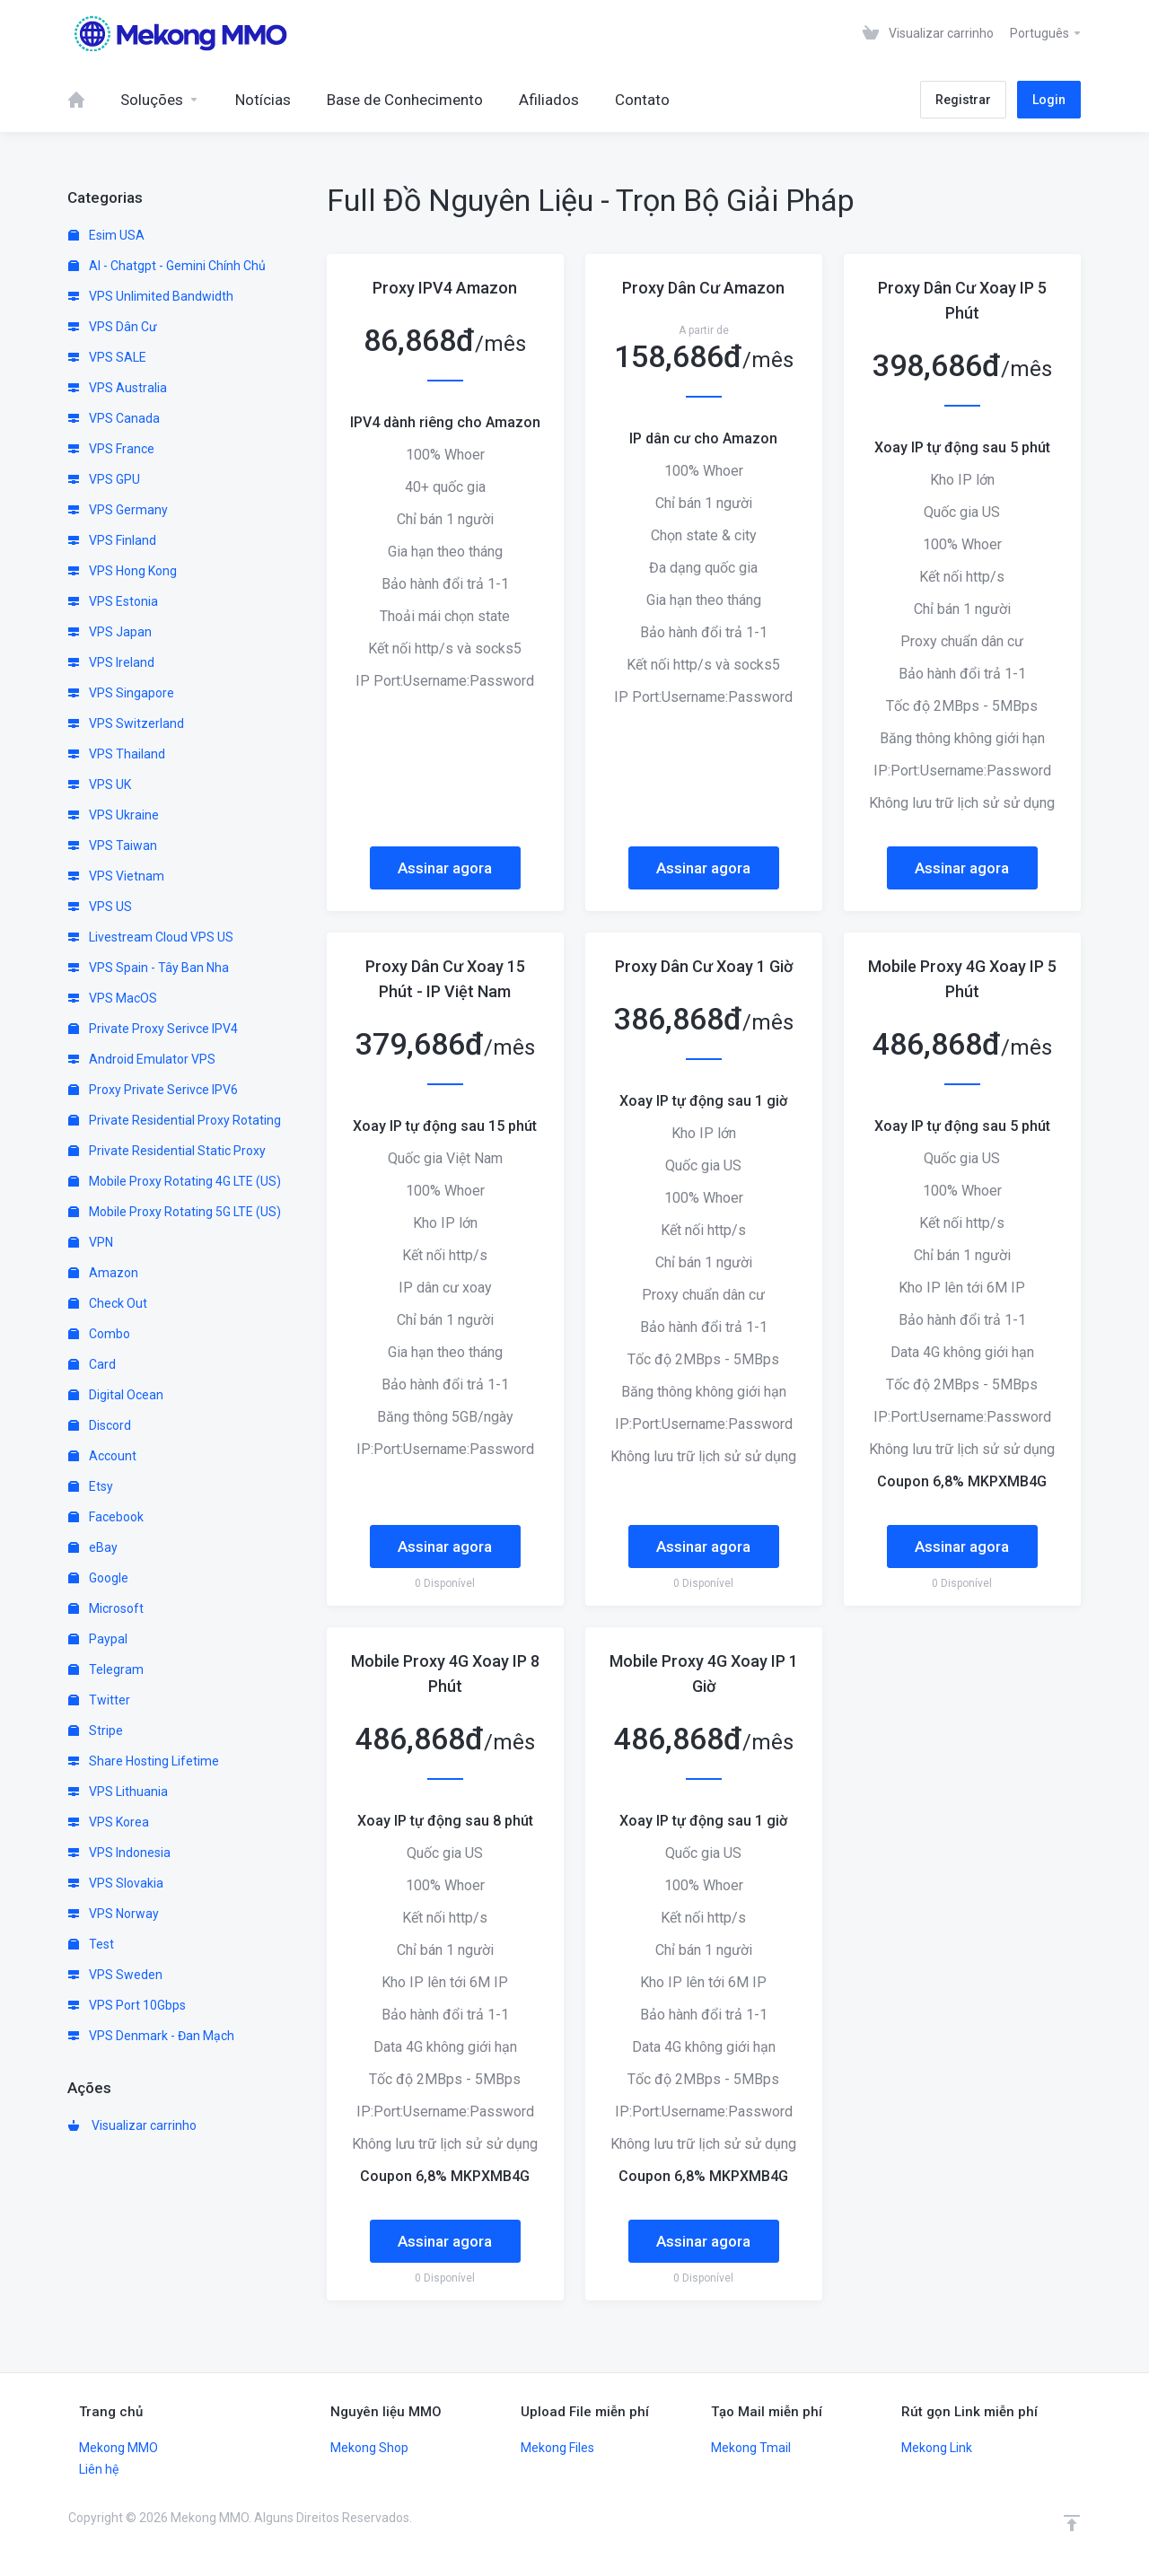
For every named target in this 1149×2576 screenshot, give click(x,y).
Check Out (107, 1303)
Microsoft (106, 1608)
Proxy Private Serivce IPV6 (153, 1089)
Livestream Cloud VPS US (150, 937)
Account (102, 1456)
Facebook (106, 1517)
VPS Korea (108, 1822)
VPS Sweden (115, 1974)
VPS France (111, 449)
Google (98, 1578)
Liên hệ (98, 2469)
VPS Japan (110, 632)
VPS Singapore (121, 693)
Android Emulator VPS (141, 1059)
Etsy (90, 1486)
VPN (90, 1242)
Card (92, 1364)
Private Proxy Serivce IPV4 (153, 1028)
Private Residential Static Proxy (167, 1150)
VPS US (100, 906)
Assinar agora (445, 868)
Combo (99, 1334)
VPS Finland (112, 540)
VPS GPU (104, 479)
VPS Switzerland (126, 723)
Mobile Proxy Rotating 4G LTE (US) (174, 1181)
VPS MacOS (112, 998)
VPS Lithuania (118, 1791)
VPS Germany (118, 510)
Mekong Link (936, 2447)
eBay (93, 1547)
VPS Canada (114, 418)
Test (91, 1944)
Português (1046, 33)
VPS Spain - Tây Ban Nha (148, 967)
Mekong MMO (118, 2447)
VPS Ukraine (113, 815)
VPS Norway (113, 1913)
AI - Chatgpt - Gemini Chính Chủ (167, 265)
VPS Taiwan (112, 845)
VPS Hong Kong (122, 571)
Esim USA (106, 235)
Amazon (103, 1273)
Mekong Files (557, 2447)
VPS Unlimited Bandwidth (150, 296)
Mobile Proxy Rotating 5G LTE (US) (174, 1212)
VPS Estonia (113, 601)
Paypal (97, 1639)
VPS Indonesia (119, 1852)
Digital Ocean (115, 1395)
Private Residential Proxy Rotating (174, 1120)
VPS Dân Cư (112, 327)
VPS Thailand (116, 754)
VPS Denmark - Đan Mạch (151, 2035)
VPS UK (99, 784)
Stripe (95, 1730)
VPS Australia (117, 388)
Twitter (99, 1700)
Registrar (963, 99)
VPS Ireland (111, 662)
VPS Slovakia (115, 1883)
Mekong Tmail (751, 2447)
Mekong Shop (369, 2447)
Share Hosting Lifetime (143, 1761)
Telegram (106, 1669)
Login (1049, 99)
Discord (99, 1425)
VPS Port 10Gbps (127, 2005)
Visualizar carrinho (132, 2125)
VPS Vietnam (116, 876)
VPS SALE (107, 357)
